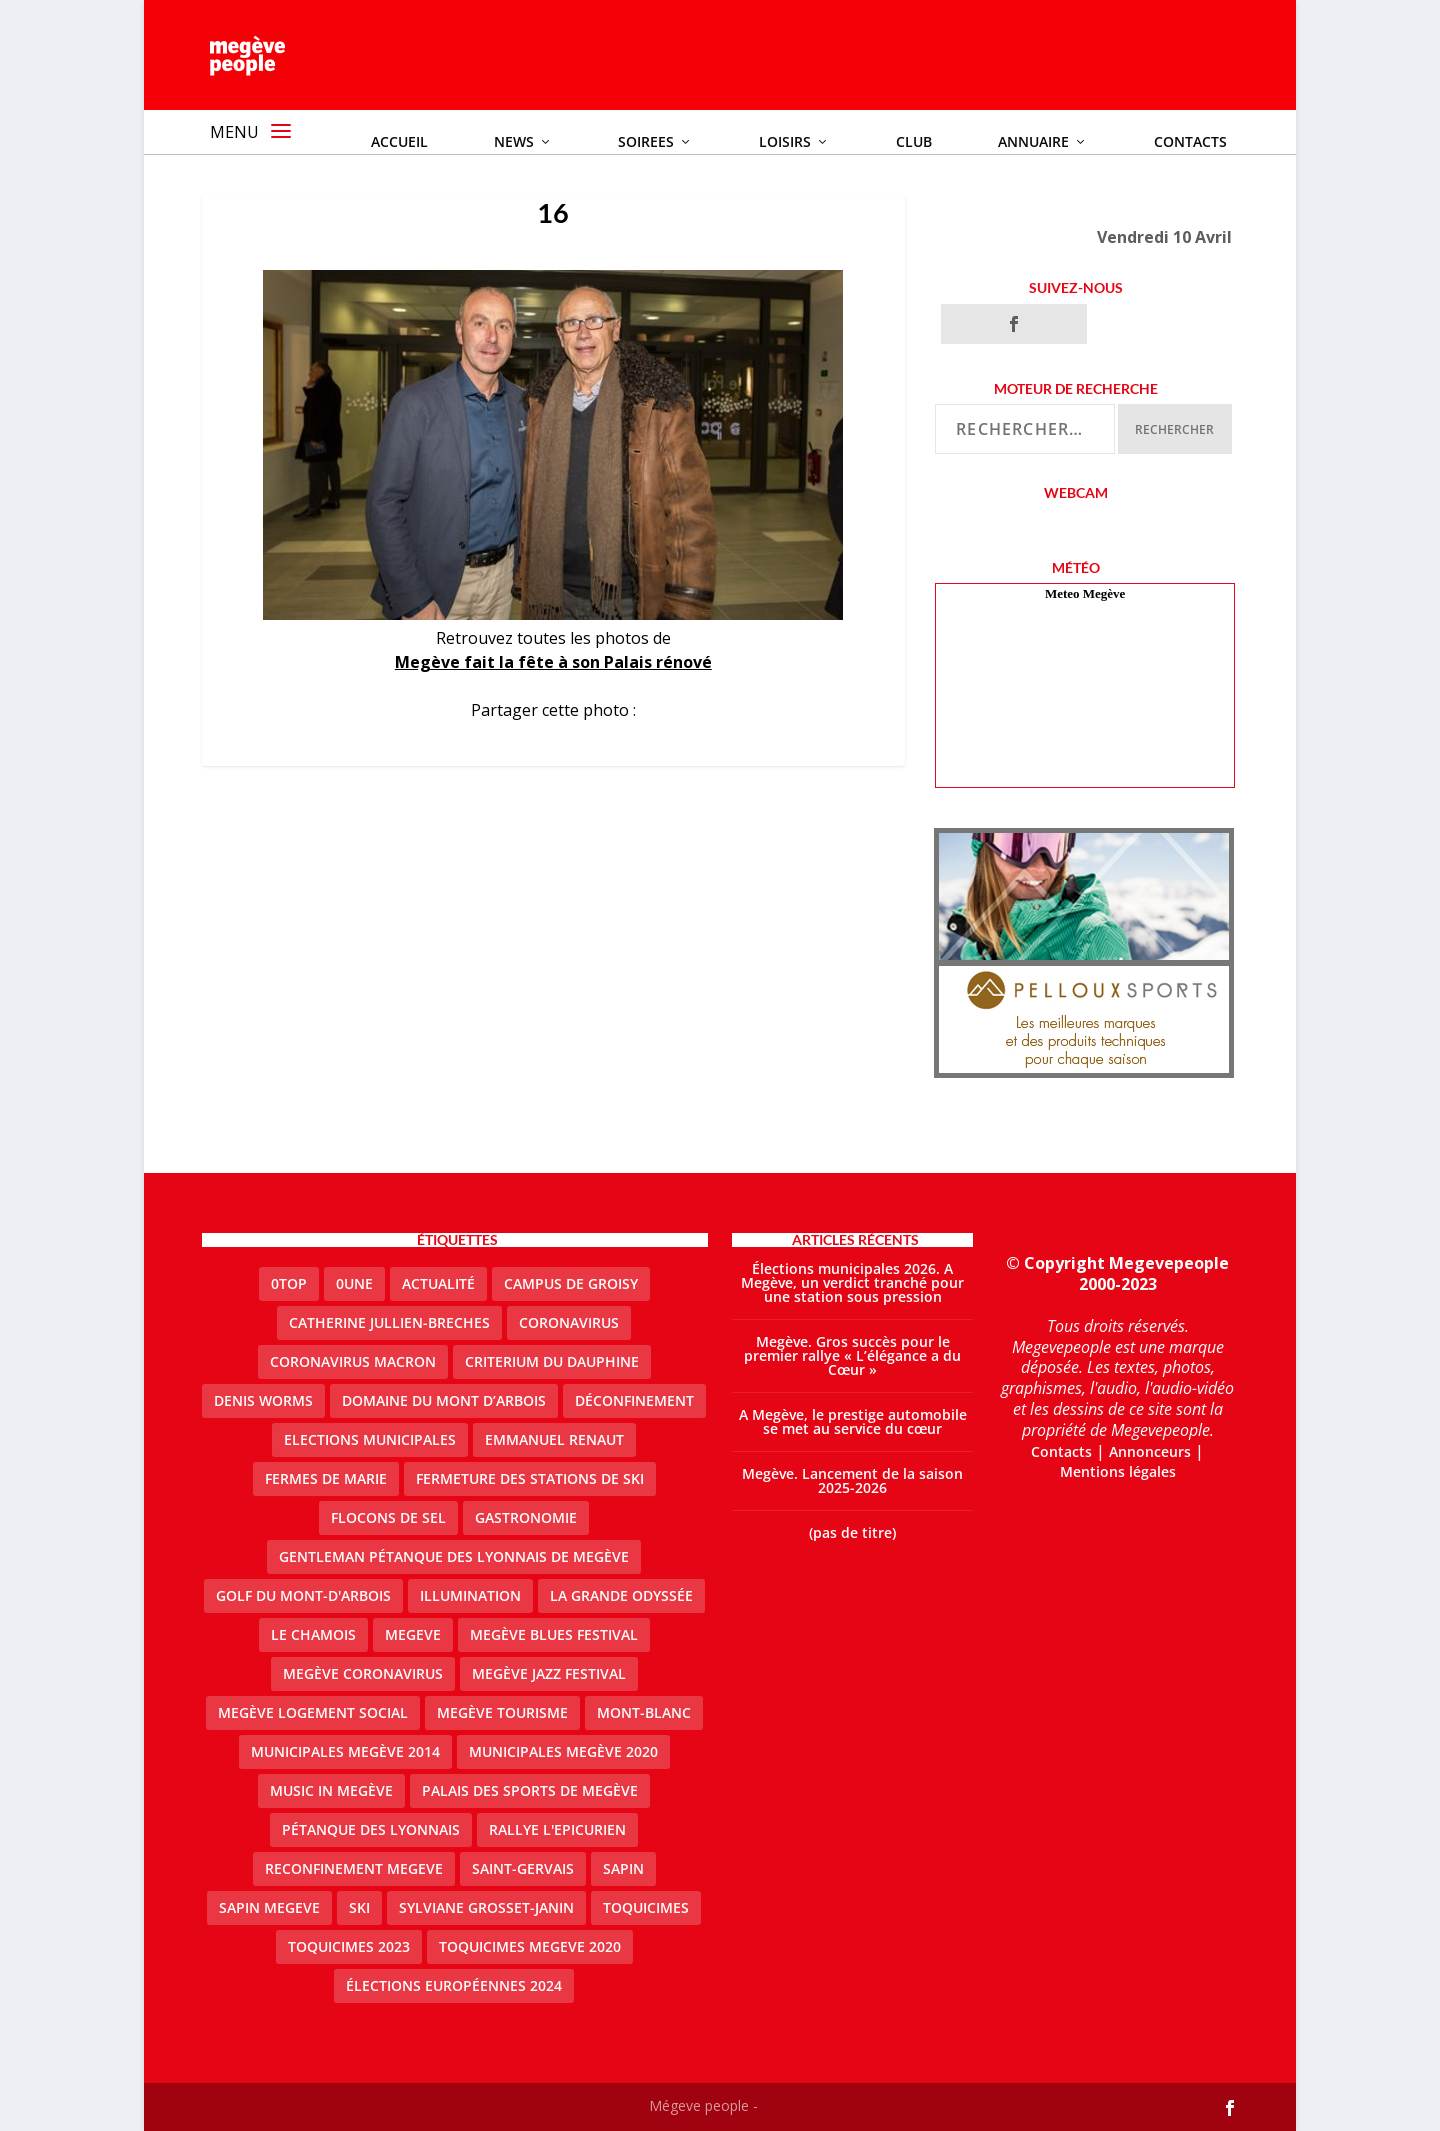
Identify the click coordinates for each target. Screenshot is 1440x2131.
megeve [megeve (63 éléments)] (413, 1634)
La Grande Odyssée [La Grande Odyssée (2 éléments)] (621, 1595)
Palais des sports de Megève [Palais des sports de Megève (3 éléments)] (530, 1790)
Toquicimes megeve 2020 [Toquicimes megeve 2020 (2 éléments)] (530, 1946)
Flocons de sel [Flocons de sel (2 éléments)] (388, 1517)
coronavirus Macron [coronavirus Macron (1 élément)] (353, 1361)
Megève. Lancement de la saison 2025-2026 (852, 1480)
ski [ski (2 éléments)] (359, 1907)
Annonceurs (1150, 1451)
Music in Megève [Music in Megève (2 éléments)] (331, 1790)
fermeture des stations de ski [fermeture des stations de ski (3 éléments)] (530, 1478)
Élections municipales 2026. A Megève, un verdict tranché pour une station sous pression (852, 1282)
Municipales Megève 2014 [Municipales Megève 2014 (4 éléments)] (345, 1751)
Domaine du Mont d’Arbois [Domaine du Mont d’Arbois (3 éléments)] (444, 1400)
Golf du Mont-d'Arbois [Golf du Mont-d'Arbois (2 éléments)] (303, 1595)
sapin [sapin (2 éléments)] (623, 1868)
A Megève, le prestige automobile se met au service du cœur (853, 1421)
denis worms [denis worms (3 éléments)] (263, 1400)
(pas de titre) (852, 1532)
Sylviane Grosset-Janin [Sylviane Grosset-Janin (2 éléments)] (486, 1907)
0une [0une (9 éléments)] (354, 1283)
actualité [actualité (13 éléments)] (438, 1283)
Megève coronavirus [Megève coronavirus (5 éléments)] (363, 1673)
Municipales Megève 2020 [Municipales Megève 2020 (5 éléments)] (563, 1751)
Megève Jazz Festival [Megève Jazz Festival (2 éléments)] (549, 1673)
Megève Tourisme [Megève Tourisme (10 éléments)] (502, 1712)
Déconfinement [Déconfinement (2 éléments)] (634, 1400)
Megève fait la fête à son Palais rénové (553, 662)
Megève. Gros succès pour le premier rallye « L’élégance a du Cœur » (852, 1355)
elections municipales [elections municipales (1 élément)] (370, 1439)
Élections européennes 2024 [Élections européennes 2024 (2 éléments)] (454, 1985)
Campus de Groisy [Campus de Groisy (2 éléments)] (571, 1283)
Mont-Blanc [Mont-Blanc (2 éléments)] (644, 1712)
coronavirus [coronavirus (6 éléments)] (569, 1322)
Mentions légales (1118, 1471)
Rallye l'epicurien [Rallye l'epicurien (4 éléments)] (557, 1829)
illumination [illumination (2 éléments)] (470, 1595)
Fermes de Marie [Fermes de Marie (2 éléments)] (326, 1478)
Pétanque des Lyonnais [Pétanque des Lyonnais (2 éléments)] (371, 1829)
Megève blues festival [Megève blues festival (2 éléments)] (554, 1634)
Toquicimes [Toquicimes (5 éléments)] (646, 1907)
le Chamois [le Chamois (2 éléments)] (313, 1634)
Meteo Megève (1085, 593)
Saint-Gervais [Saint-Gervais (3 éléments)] (523, 1868)
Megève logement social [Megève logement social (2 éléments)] (313, 1712)
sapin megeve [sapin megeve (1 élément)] (269, 1907)
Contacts (1061, 1451)
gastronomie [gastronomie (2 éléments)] (526, 1517)
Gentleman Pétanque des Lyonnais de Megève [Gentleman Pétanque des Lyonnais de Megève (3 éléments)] (454, 1556)
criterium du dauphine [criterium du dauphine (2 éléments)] (552, 1361)
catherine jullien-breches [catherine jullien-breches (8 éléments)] (389, 1322)
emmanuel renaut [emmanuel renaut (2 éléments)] (554, 1439)
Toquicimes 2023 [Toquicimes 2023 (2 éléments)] (349, 1946)
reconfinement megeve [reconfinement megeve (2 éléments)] (354, 1868)
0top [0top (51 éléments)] (289, 1283)
